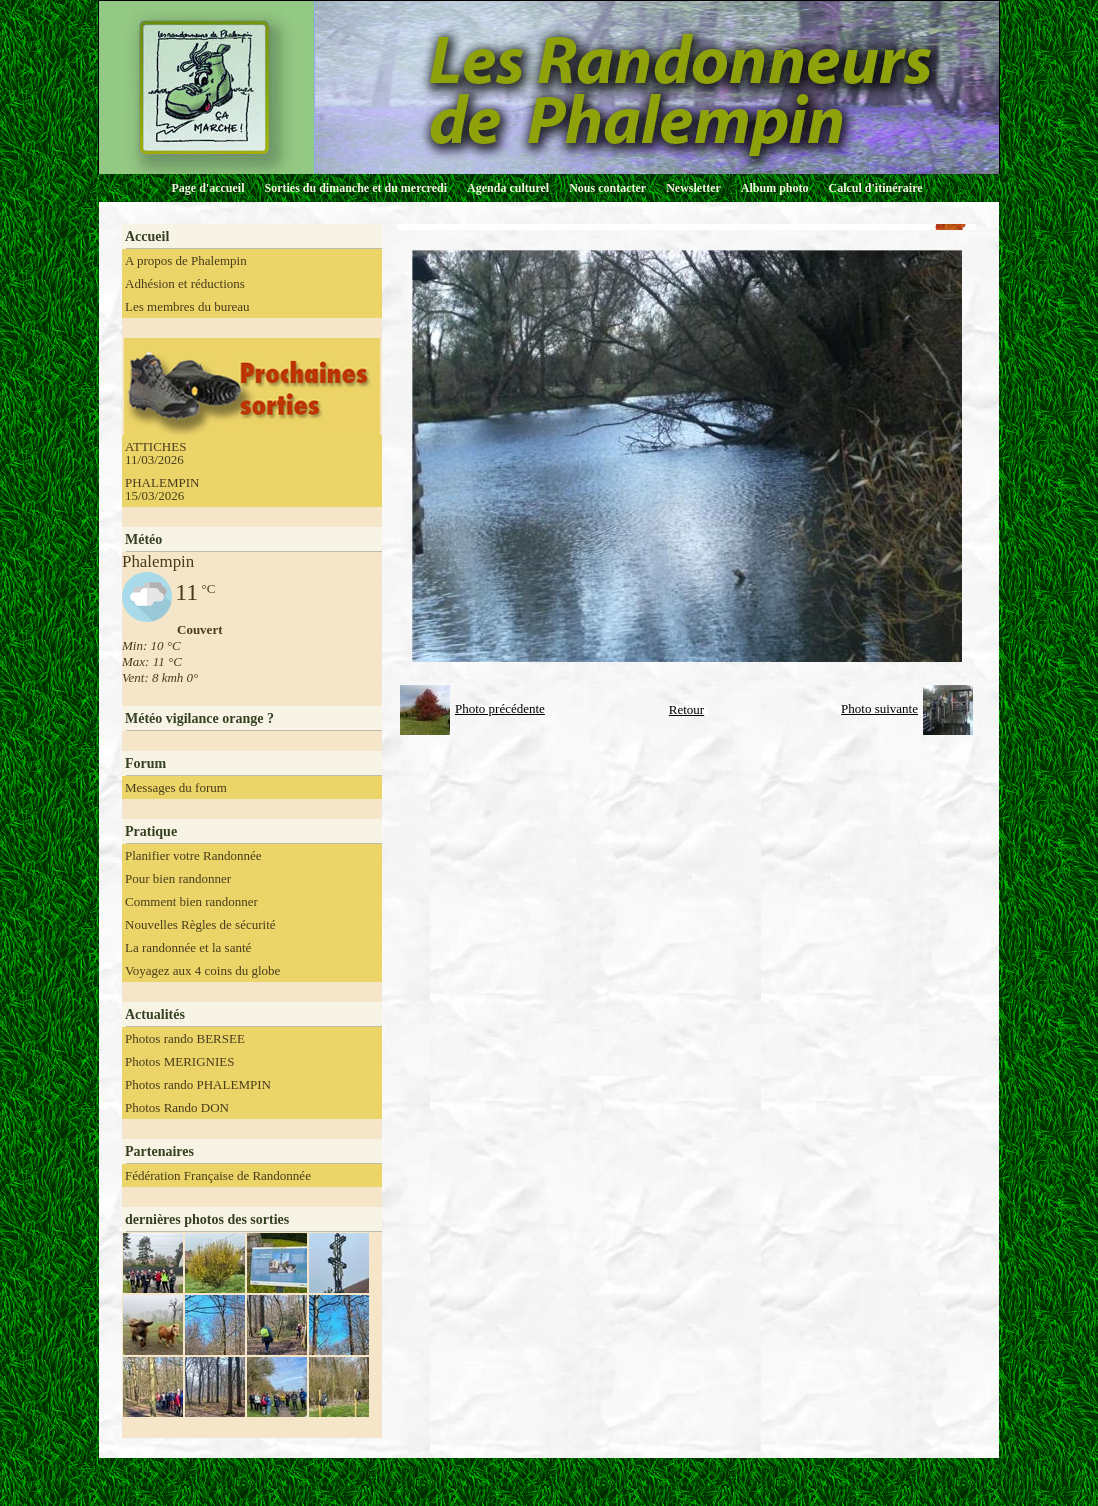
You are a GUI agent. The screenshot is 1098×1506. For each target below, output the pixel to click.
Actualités (155, 1014)
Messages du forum (176, 787)
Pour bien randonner (178, 878)
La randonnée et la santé (188, 947)
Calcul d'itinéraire (875, 188)
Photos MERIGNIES (179, 1061)
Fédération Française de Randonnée (218, 1175)
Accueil (147, 236)
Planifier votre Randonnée (193, 855)
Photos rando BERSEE (185, 1038)
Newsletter (693, 188)
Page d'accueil (208, 188)
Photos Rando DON (177, 1107)
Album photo (775, 188)
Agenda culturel (508, 188)
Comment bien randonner (191, 901)
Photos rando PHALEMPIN (198, 1084)
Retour (686, 709)
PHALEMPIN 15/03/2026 (162, 489)
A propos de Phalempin (186, 260)
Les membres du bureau (187, 306)
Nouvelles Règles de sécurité (200, 924)
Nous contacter (607, 188)
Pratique (151, 831)
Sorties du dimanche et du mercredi (355, 188)
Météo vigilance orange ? (199, 718)
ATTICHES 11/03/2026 (155, 453)
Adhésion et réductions (185, 283)
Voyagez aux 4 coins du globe (202, 970)
